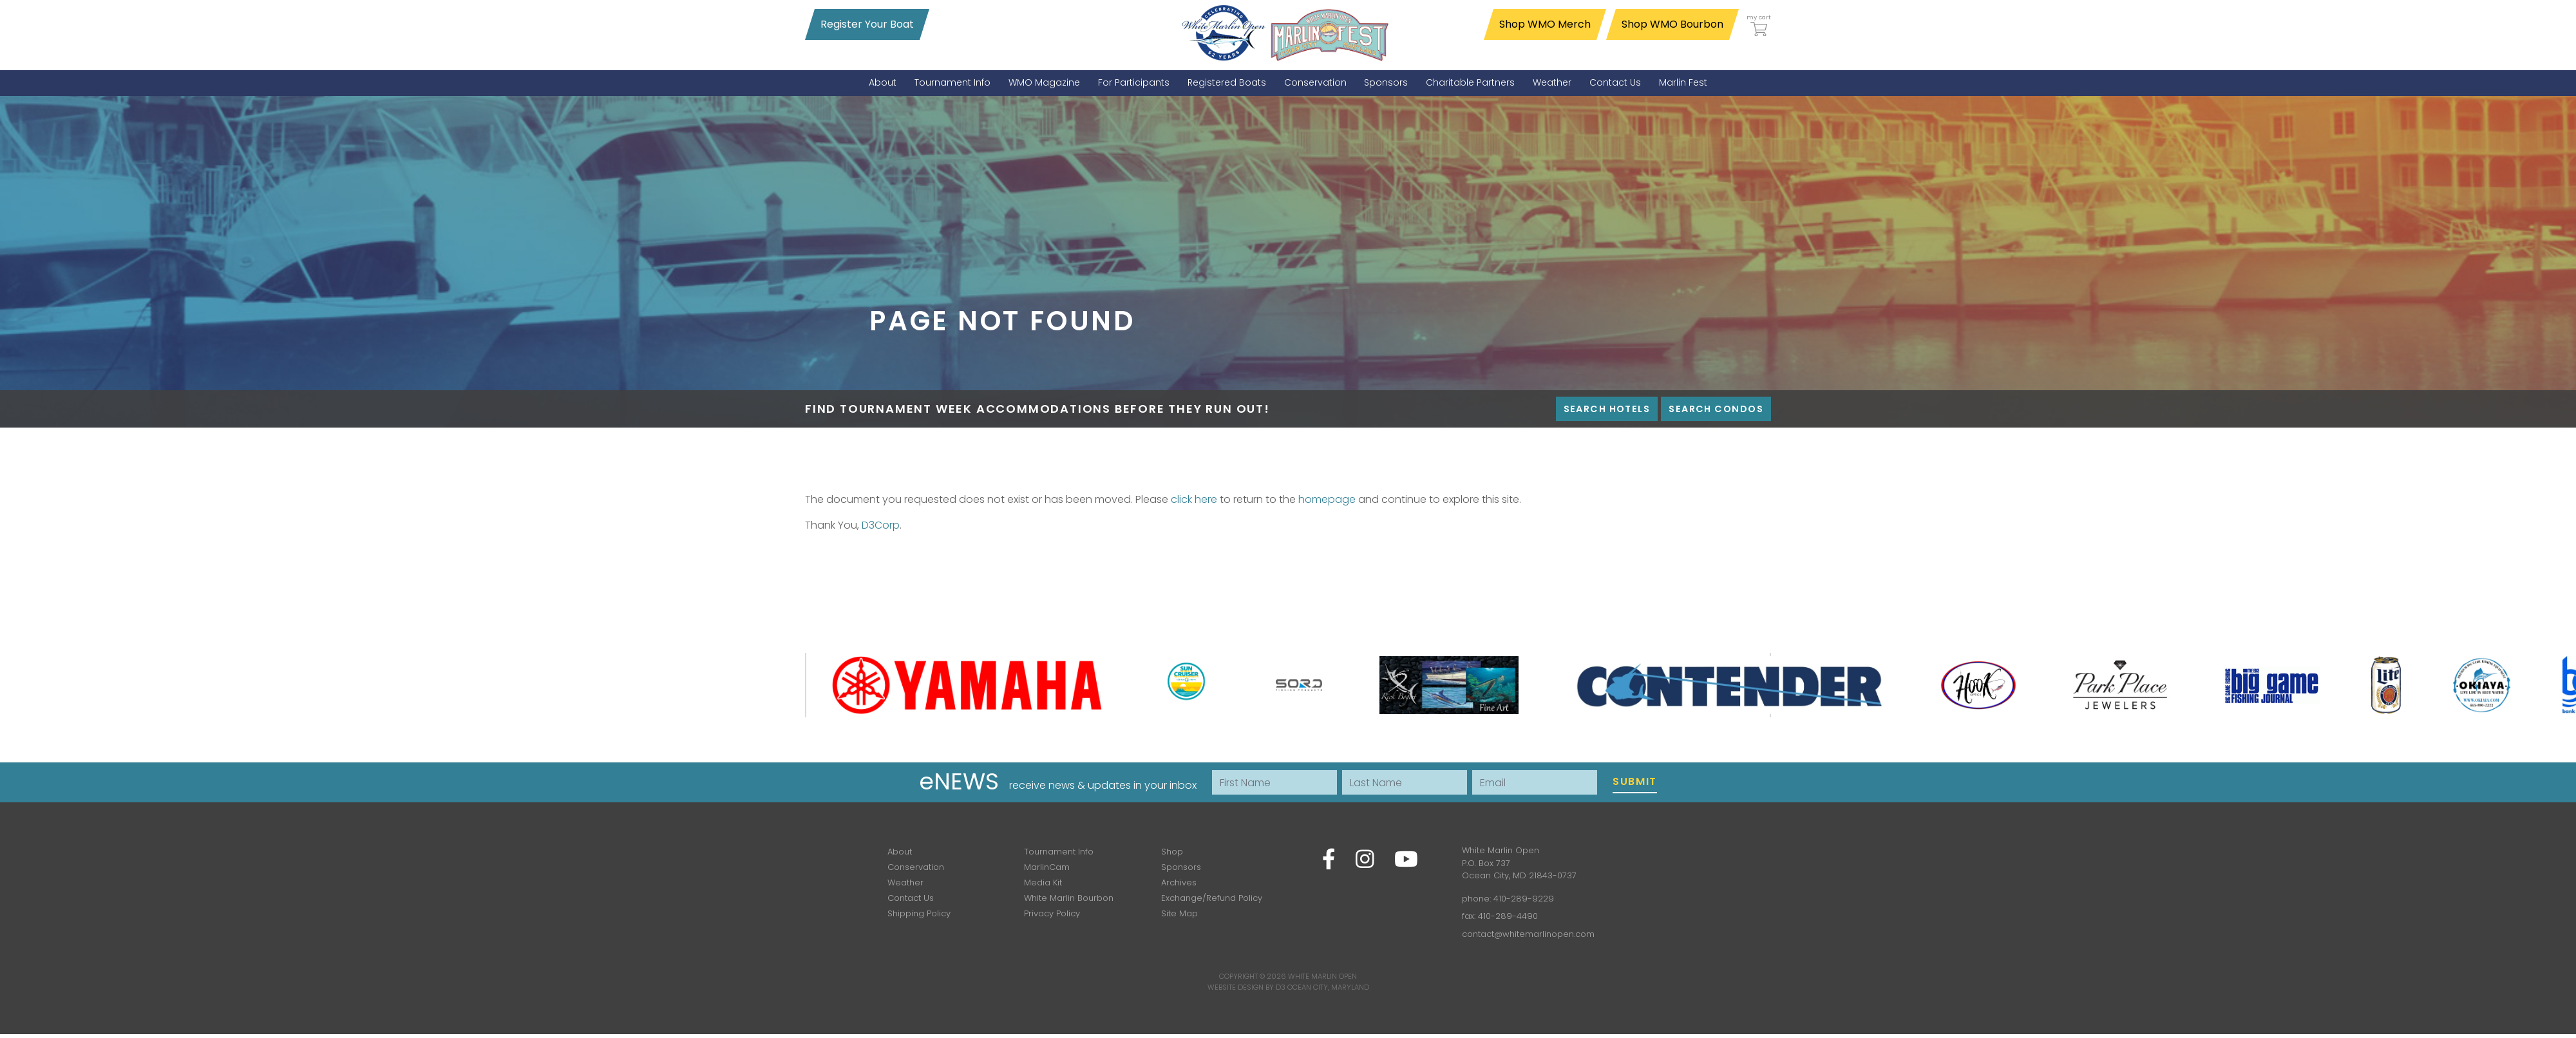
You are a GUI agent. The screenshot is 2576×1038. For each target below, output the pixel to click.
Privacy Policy (1052, 913)
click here (1194, 499)
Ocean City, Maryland (1328, 987)
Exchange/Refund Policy (1211, 898)
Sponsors (1181, 867)
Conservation (915, 867)
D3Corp (881, 525)
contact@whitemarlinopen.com (1528, 934)
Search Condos (1716, 408)
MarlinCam (1047, 867)
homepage (1327, 499)
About (899, 851)
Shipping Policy (919, 913)
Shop (1172, 851)
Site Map (1179, 913)
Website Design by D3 (1246, 987)
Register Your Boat (867, 24)
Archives (1179, 882)
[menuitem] (882, 82)
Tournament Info (1059, 851)
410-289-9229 (1523, 898)
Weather (905, 882)
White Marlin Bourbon (1068, 898)
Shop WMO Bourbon (1672, 24)
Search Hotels (1607, 408)
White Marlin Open (1322, 976)
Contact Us (910, 898)
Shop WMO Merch (1545, 24)
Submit (1635, 781)
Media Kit (1043, 882)
